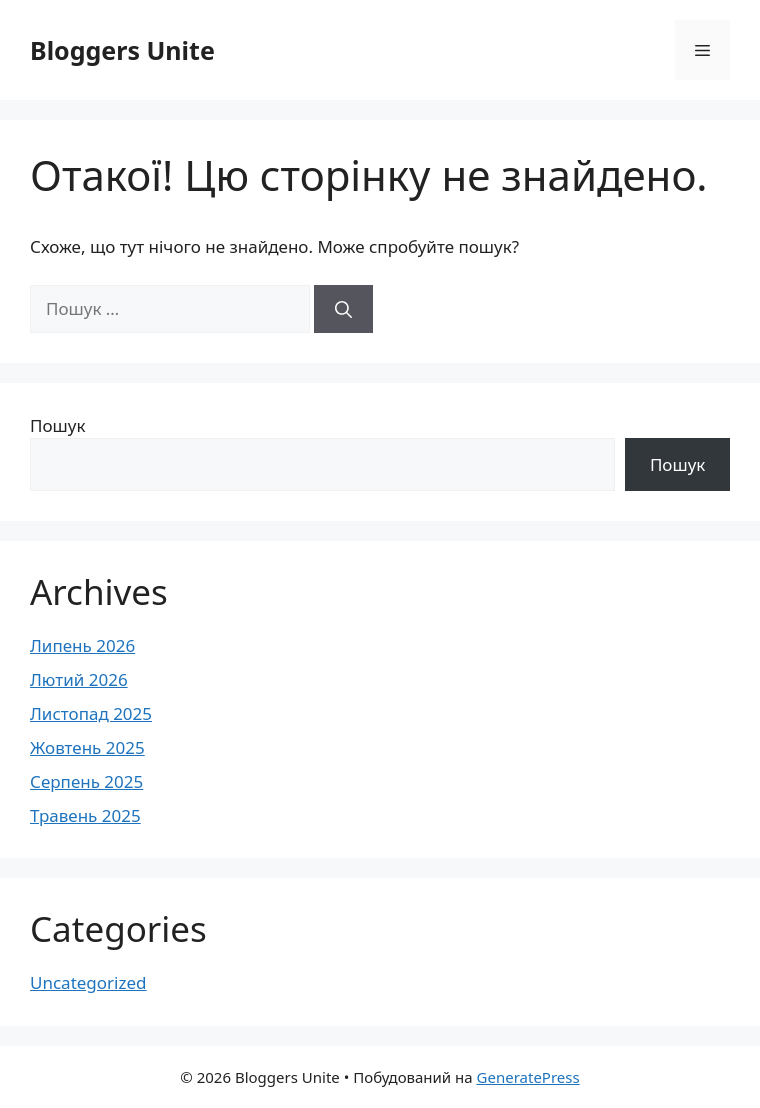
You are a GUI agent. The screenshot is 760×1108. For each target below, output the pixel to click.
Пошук (57, 425)
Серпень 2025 (86, 781)
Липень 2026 (82, 645)
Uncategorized (88, 982)
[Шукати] (343, 309)
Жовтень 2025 (87, 747)
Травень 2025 (85, 815)
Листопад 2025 (91, 713)
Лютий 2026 (79, 679)
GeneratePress (528, 1077)
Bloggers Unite (122, 50)
